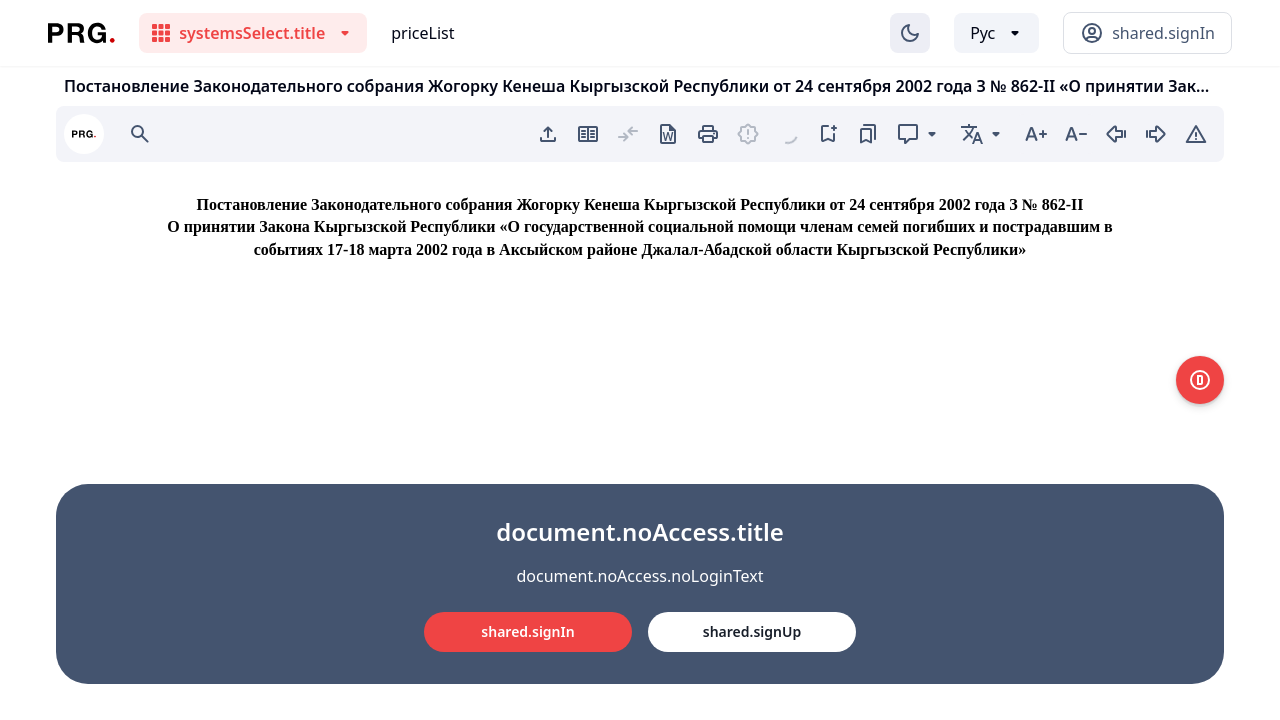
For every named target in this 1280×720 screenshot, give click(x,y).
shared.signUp (752, 631)
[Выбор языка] (996, 33)
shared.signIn (527, 631)
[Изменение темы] (910, 33)
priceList (422, 33)
